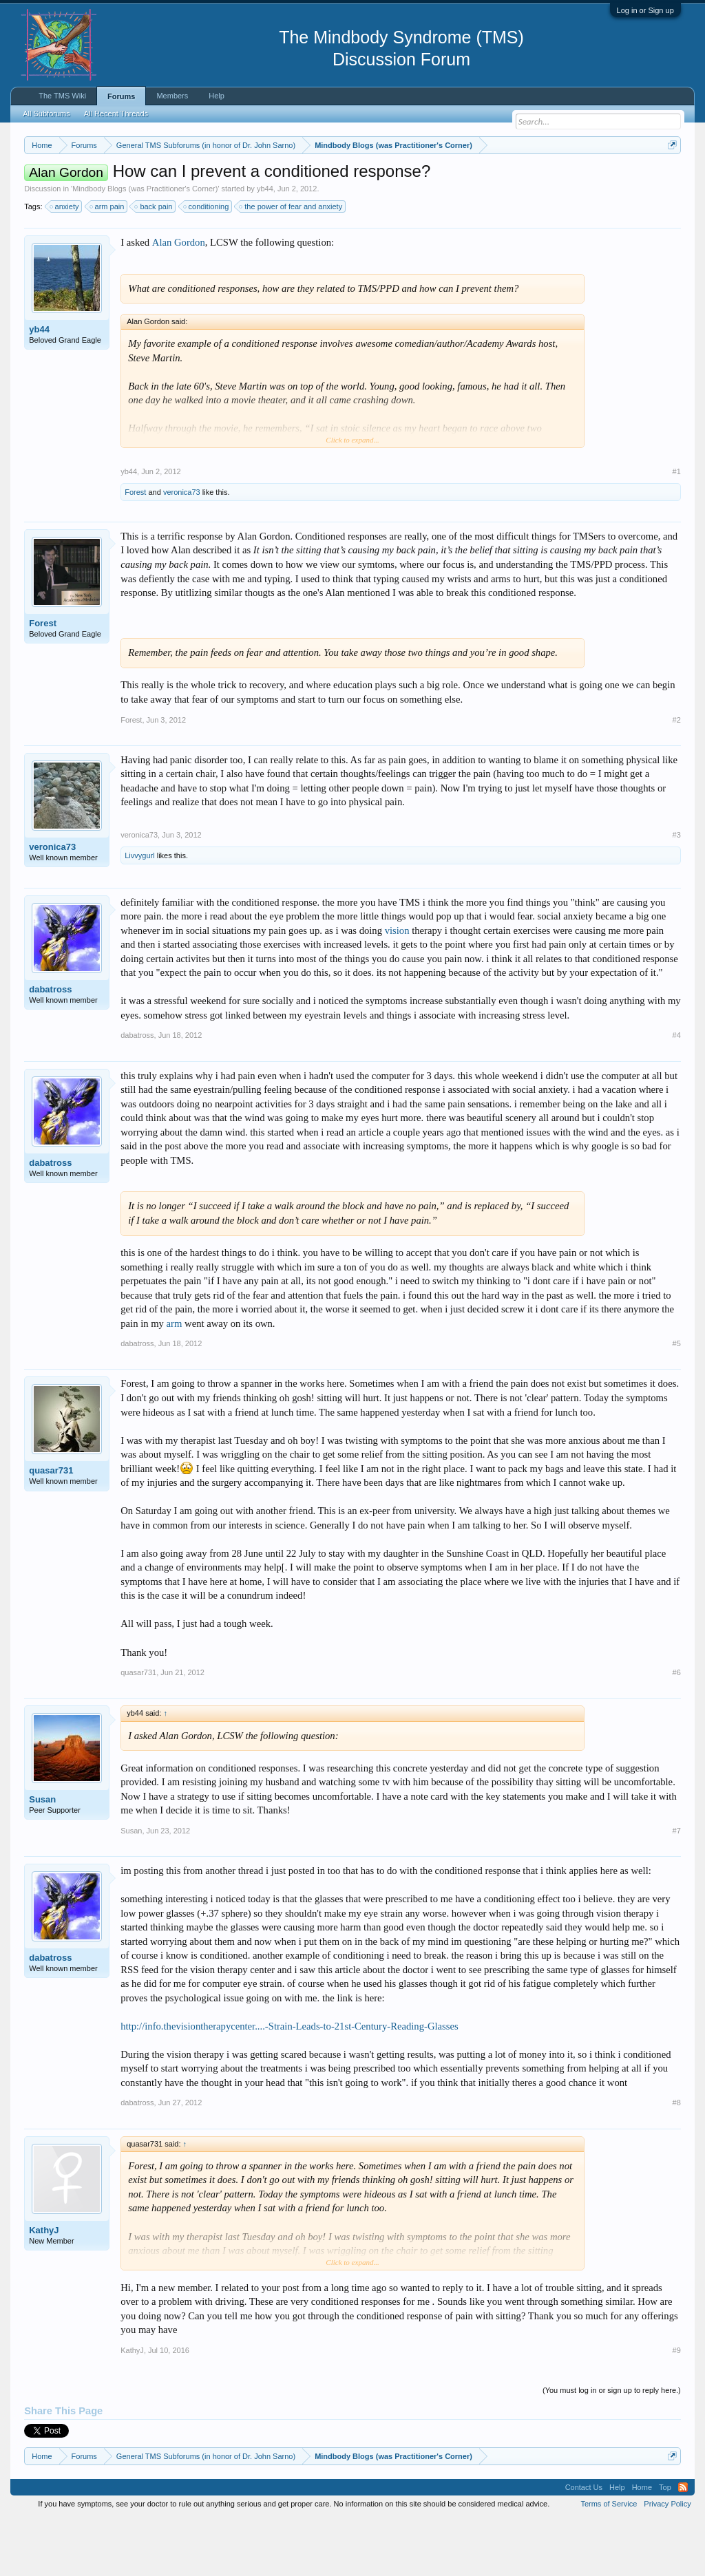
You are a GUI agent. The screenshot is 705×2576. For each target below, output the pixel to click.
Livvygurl (139, 912)
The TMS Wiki (62, 96)
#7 (677, 1887)
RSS (683, 2543)
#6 (677, 1729)
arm (174, 1379)
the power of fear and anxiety (291, 263)
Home (642, 2544)
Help (216, 96)
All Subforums (46, 113)
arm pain (108, 263)
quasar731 (51, 1527)
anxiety (65, 263)
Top (665, 2544)
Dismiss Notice (669, 177)
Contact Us (583, 2544)
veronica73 (181, 548)
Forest (135, 548)
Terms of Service (608, 2561)
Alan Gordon (178, 298)
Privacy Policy (667, 2561)
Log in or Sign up (645, 10)
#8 (677, 2159)
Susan (42, 1856)
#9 (677, 2407)
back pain (154, 263)
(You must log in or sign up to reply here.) (612, 2446)
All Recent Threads (116, 113)
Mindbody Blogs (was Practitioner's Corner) (145, 245)
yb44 (265, 245)
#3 (677, 891)
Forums (121, 96)
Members (172, 96)
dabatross (50, 1046)
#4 (677, 1092)
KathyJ (44, 2286)
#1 (677, 528)
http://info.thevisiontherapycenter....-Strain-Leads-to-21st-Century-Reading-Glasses (289, 2082)
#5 (677, 1400)
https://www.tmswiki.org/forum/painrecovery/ (150, 193)
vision (397, 986)
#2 (677, 776)
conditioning (207, 263)
